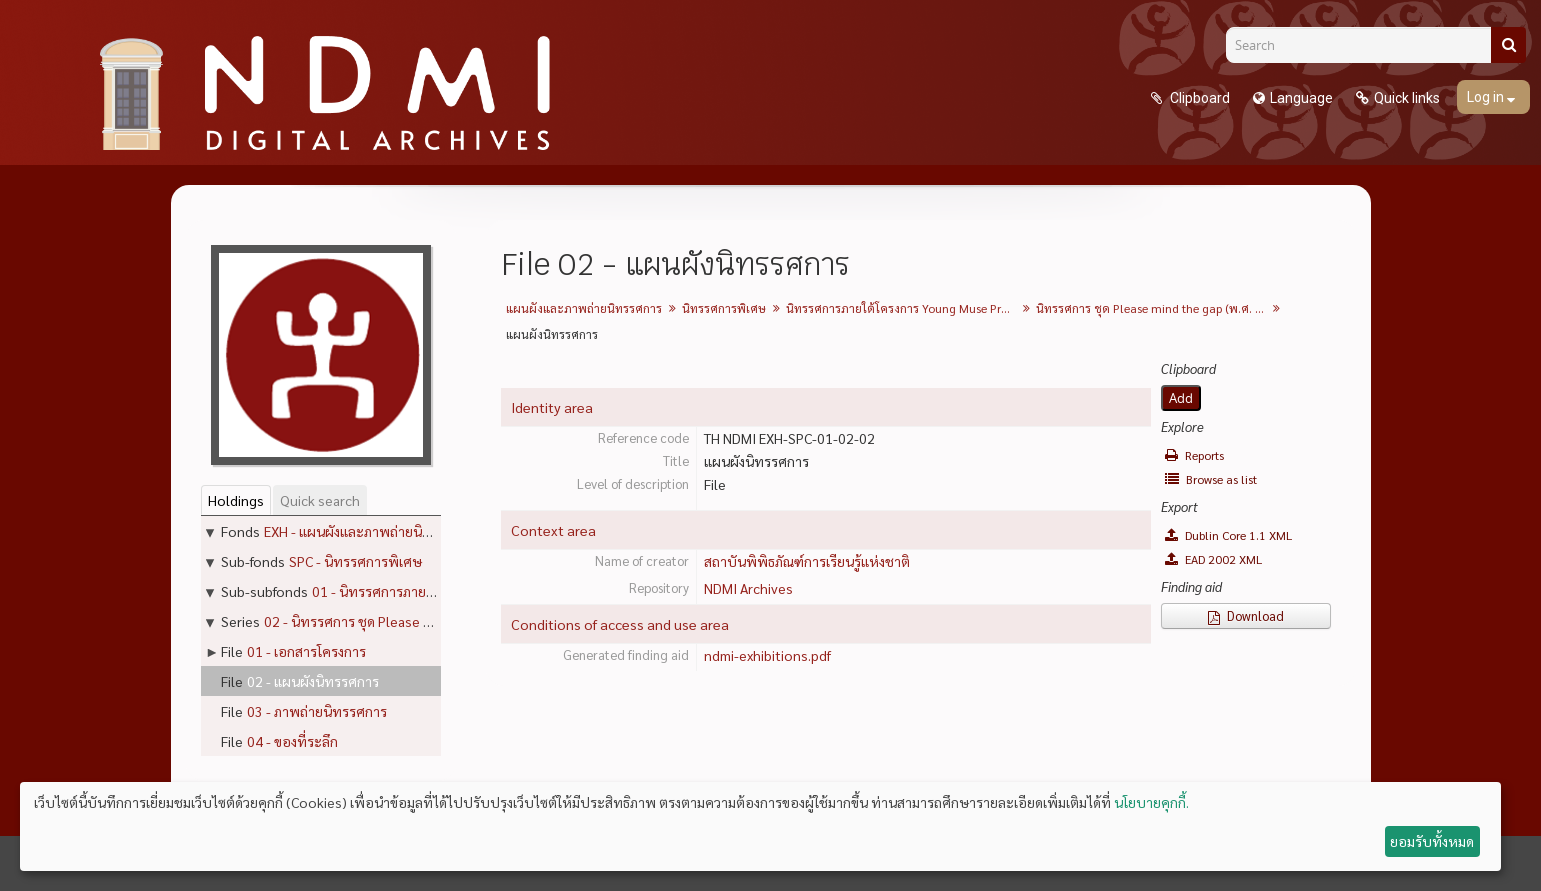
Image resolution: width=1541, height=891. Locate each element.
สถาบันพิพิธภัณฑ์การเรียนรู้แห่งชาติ (807, 561)
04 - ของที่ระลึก (292, 741)
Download (1246, 615)
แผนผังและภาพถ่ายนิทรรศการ (584, 308)
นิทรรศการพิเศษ (724, 308)
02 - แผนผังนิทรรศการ (313, 681)
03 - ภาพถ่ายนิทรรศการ (317, 711)
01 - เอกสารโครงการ (306, 651)
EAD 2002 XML (1213, 559)
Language (1301, 98)
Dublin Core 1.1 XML (1228, 535)
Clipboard (1198, 98)
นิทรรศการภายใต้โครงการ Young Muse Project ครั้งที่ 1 (903, 308)
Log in (1487, 97)
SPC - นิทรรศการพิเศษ (355, 561)
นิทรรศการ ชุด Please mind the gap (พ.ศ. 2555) (1153, 308)
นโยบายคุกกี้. (1151, 802)
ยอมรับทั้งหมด (1432, 841)
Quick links (1407, 98)
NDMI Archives (748, 588)
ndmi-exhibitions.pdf (767, 655)
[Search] (1366, 45)
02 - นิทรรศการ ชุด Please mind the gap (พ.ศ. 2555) (421, 621)
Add (1181, 398)
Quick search (320, 500)
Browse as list (1211, 479)
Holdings (236, 500)
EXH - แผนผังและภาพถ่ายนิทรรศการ (370, 531)
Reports (1194, 455)
